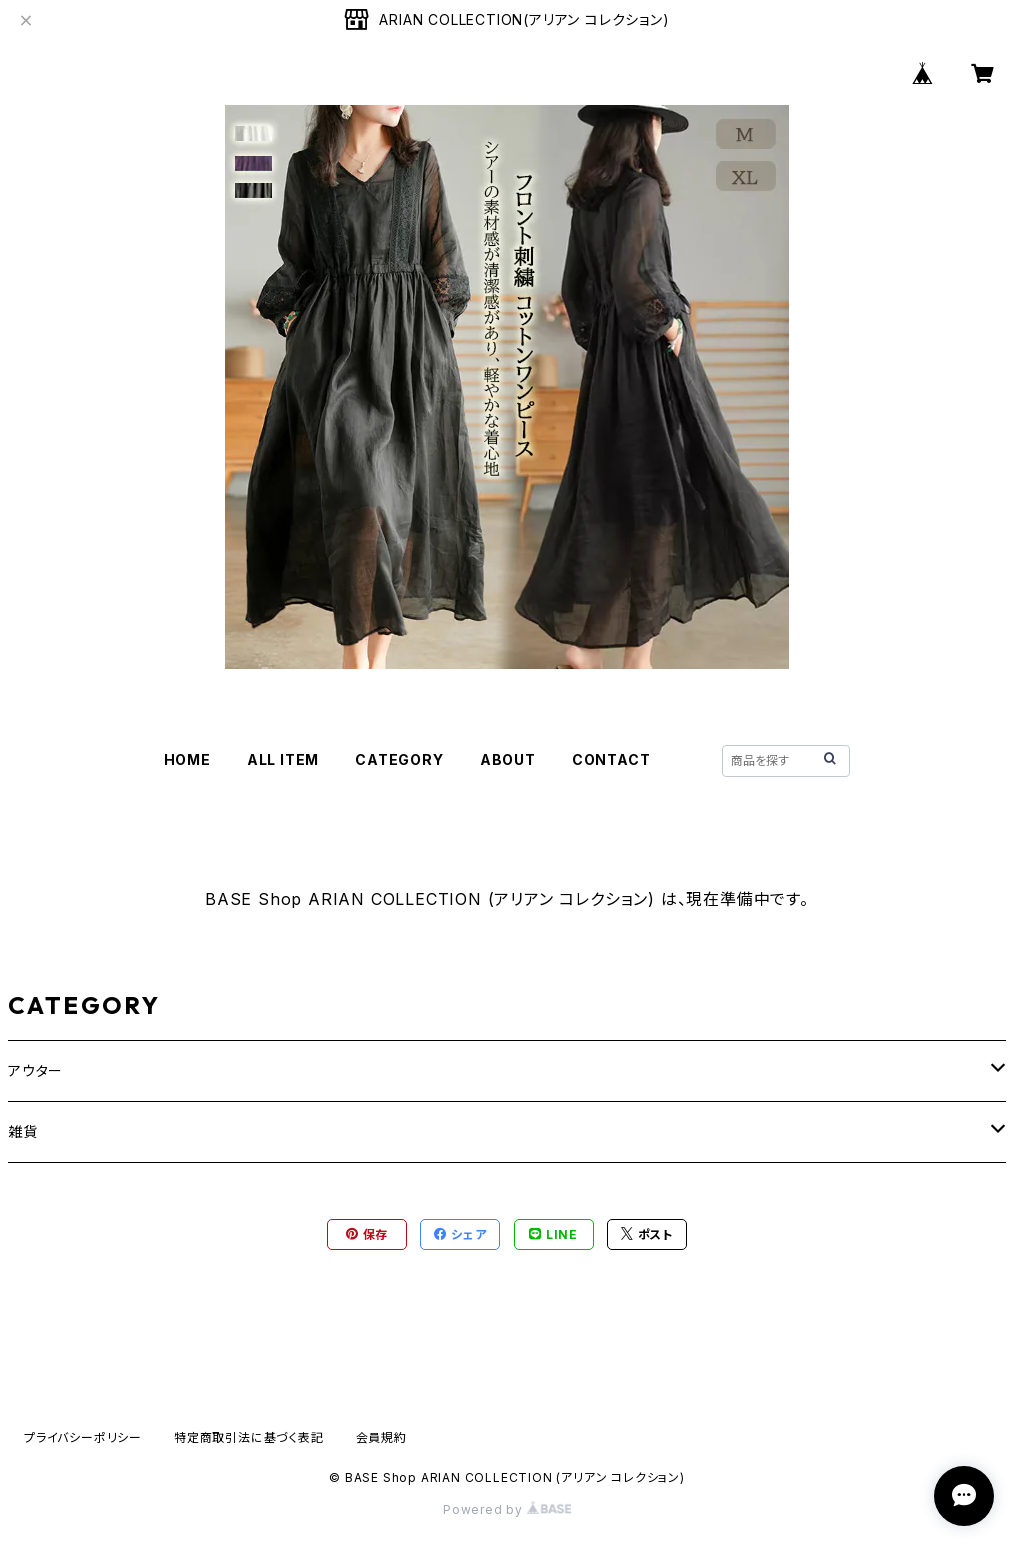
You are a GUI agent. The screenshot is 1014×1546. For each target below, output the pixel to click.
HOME (187, 759)
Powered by (507, 1509)
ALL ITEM (283, 759)
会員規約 (381, 1437)
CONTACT (611, 759)
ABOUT (508, 759)
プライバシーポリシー (83, 1437)
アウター (35, 1070)
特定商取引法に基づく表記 (249, 1437)
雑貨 (23, 1131)
